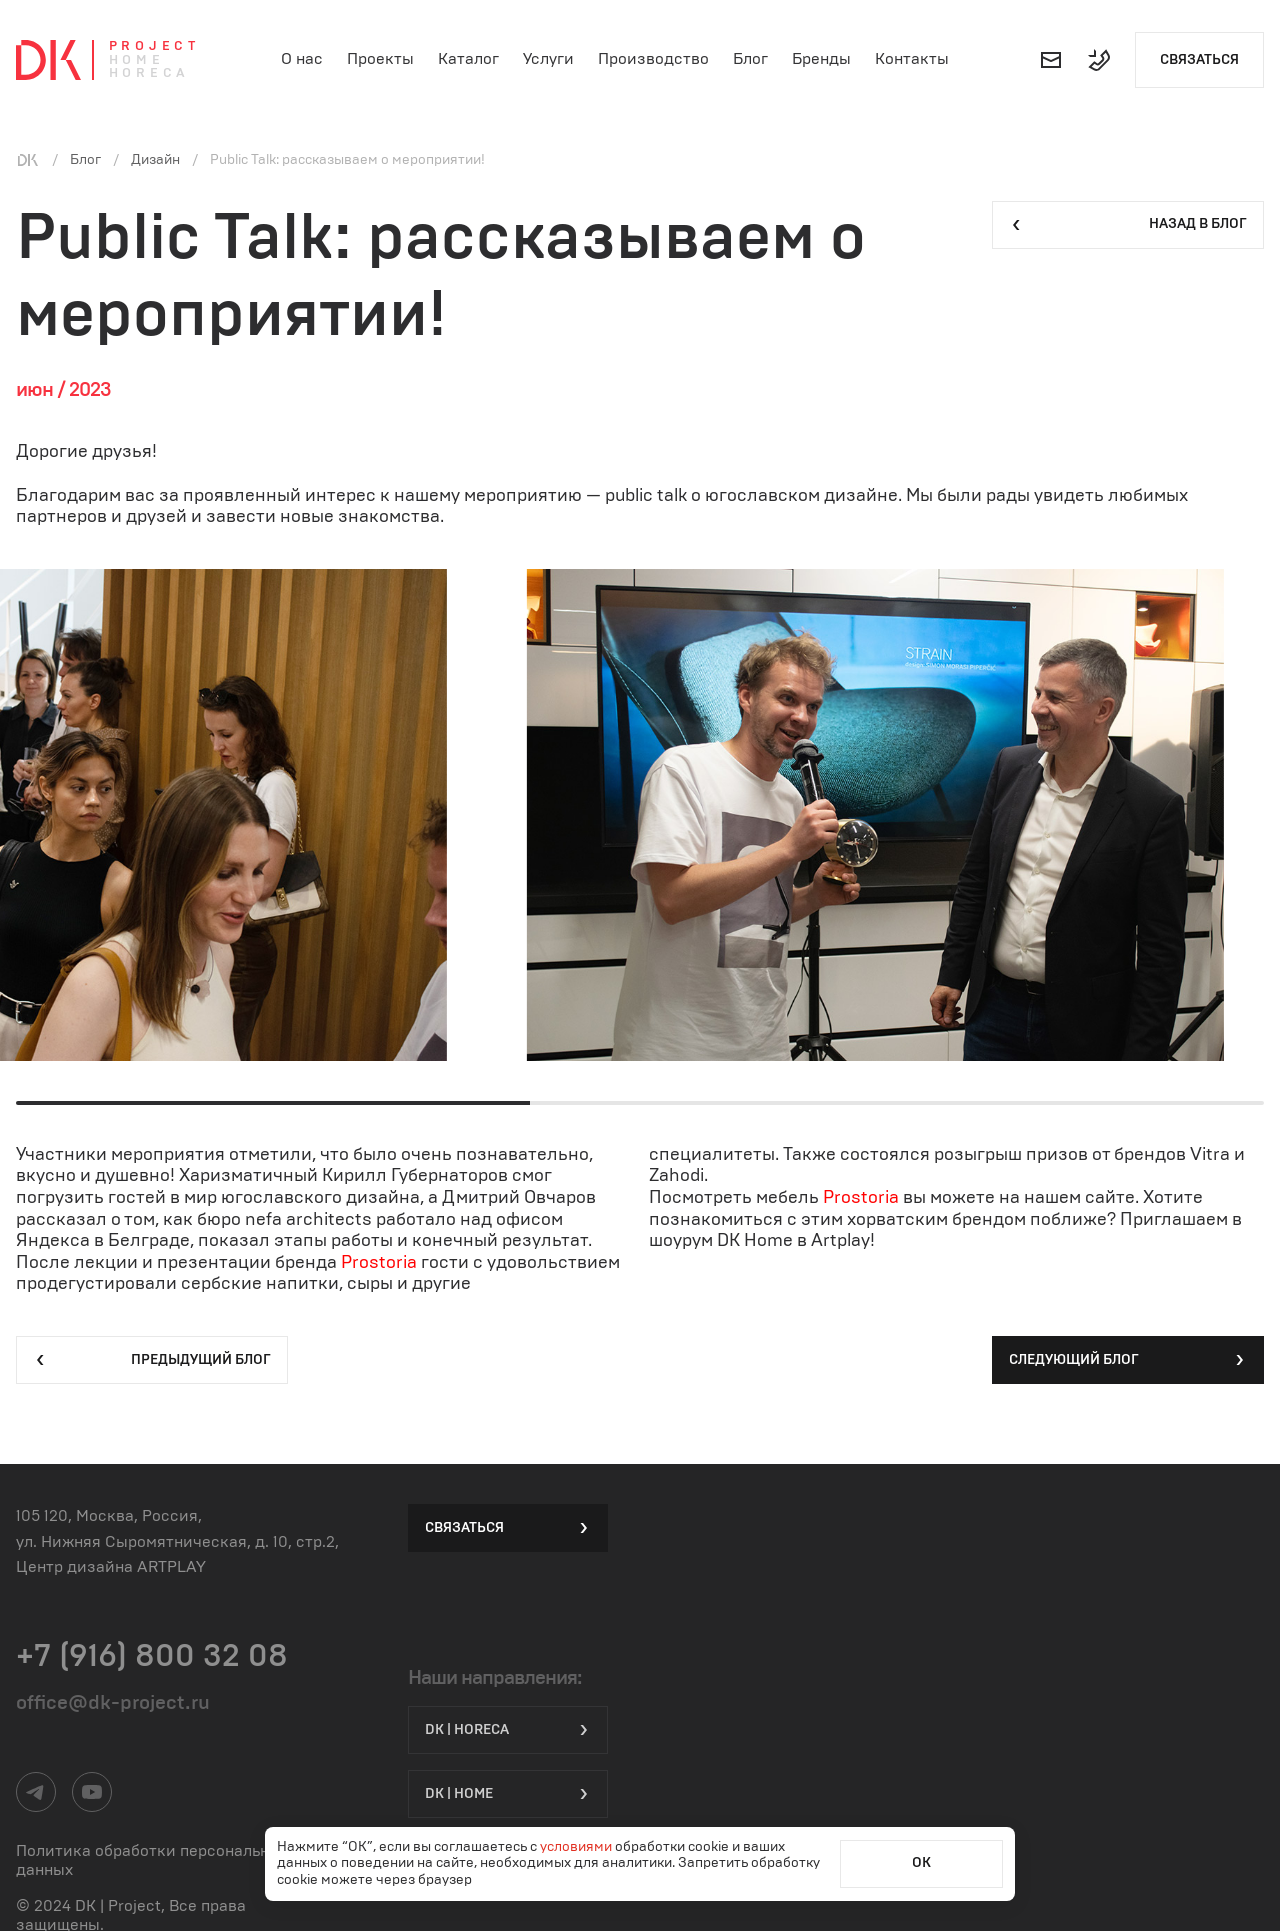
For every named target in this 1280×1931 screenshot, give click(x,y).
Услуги (548, 59)
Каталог (468, 59)
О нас (302, 59)
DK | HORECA (508, 1730)
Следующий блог (1128, 1360)
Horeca (149, 73)
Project (154, 46)
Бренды (821, 59)
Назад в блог (1128, 225)
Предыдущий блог (152, 1360)
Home (137, 60)
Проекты (380, 59)
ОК (921, 1863)
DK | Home (508, 1794)
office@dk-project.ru (113, 1703)
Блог (750, 59)
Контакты (912, 59)
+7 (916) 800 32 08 (152, 1656)
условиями (577, 1847)
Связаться (1199, 60)
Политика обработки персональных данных (152, 1860)
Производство (653, 59)
